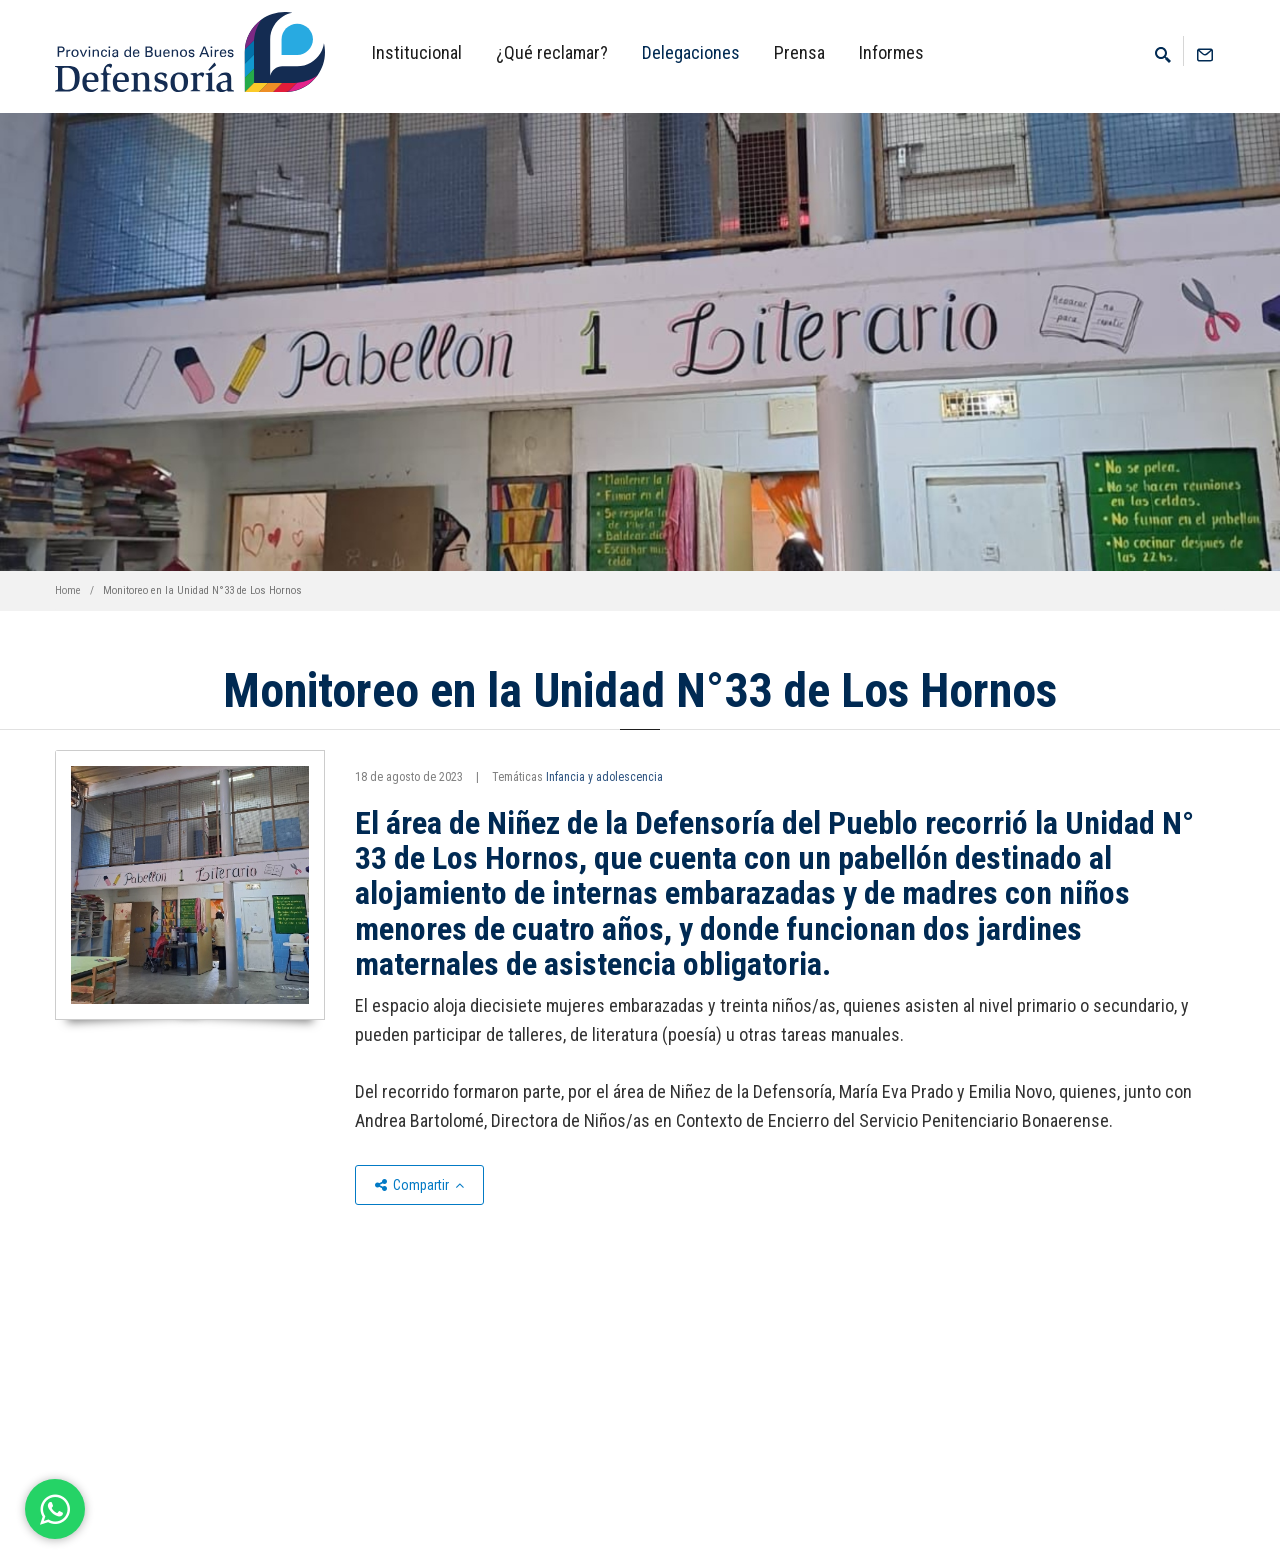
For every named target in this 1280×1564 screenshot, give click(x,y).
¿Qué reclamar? (552, 52)
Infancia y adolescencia (604, 777)
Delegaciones (691, 52)
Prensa (799, 52)
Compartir (419, 1185)
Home (68, 590)
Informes (891, 52)
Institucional (417, 52)
